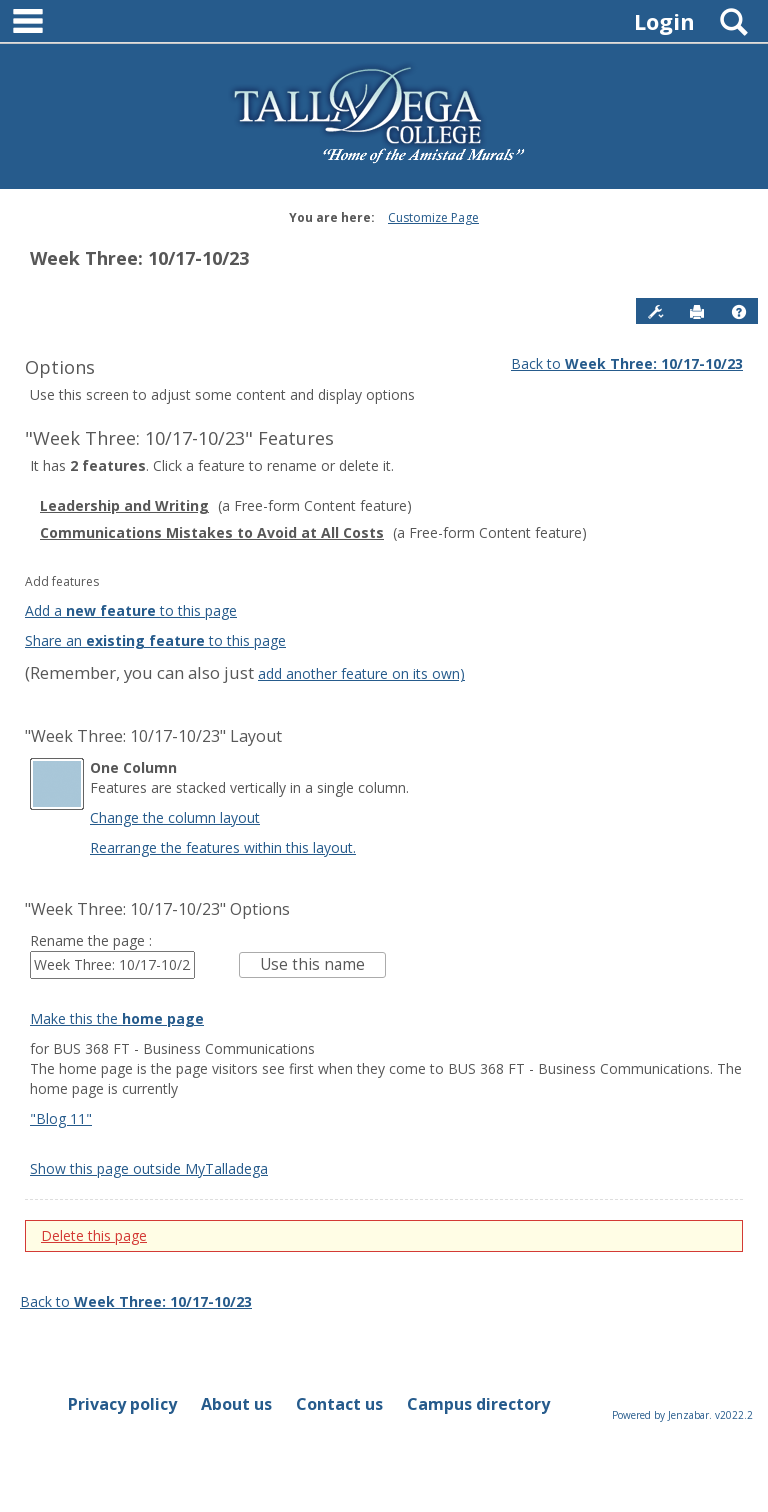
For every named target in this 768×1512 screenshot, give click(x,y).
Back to (627, 363)
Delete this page (94, 1235)
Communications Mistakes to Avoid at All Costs (212, 532)
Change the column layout (175, 817)
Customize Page (433, 217)
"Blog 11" (61, 1118)
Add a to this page (131, 610)
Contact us (339, 1404)
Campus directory (478, 1404)
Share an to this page (155, 640)
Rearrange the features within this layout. (223, 847)
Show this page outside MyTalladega (149, 1168)
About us (236, 1404)
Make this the (117, 1018)
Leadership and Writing (124, 505)
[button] (739, 312)
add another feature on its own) (361, 673)
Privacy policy (122, 1404)
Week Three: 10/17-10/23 (139, 258)
